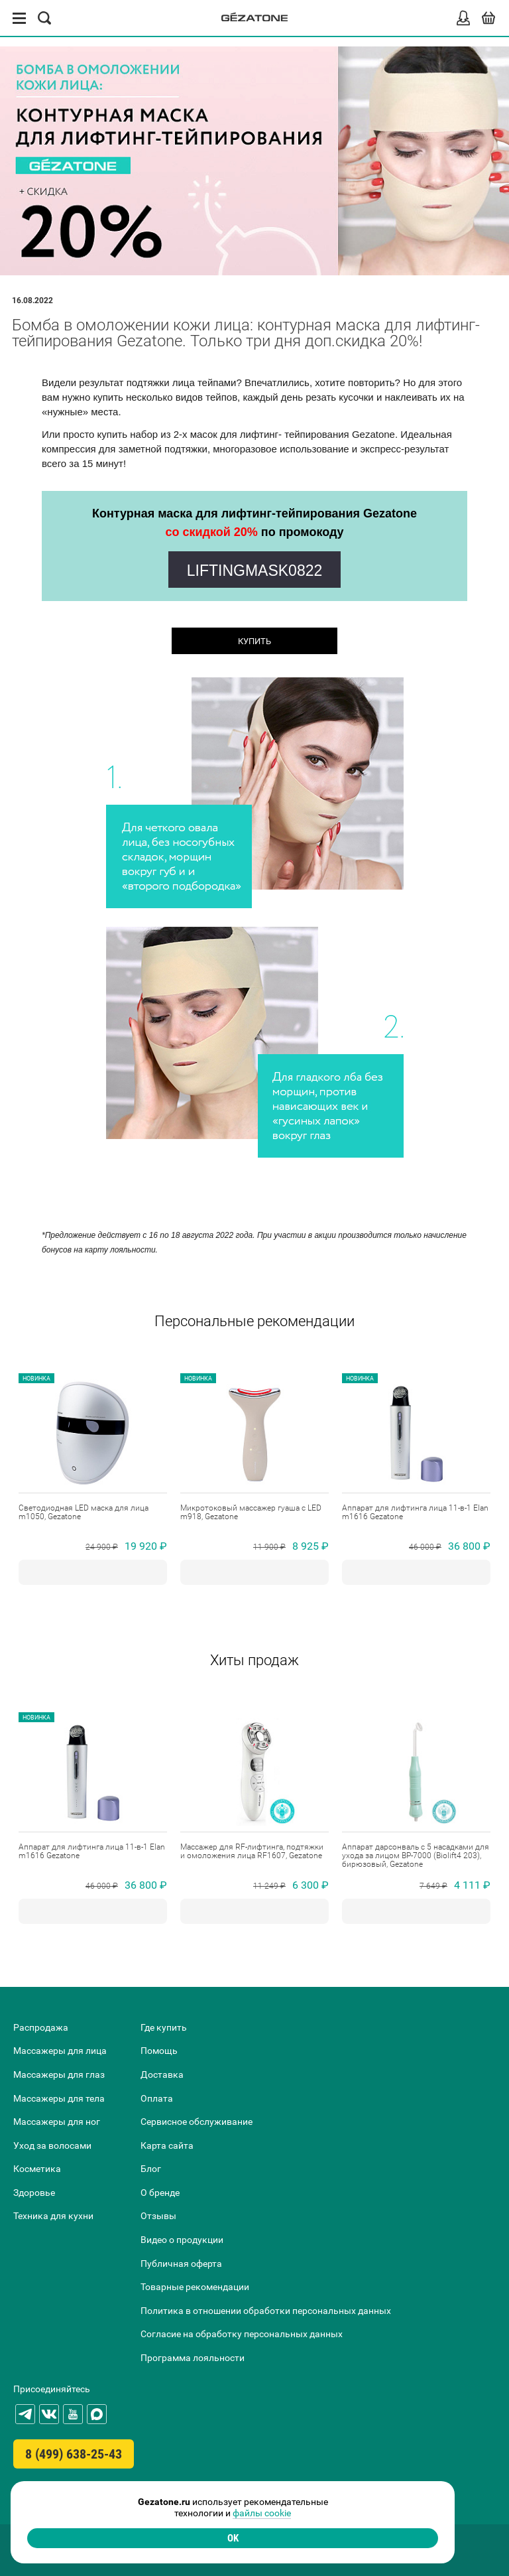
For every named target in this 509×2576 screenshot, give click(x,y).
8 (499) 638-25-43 (73, 2454)
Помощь (159, 2050)
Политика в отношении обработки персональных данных (266, 2310)
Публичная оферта (181, 2263)
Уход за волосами (52, 2145)
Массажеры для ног (56, 2121)
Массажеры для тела (59, 2098)
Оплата (157, 2098)
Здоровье (34, 2192)
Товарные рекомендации (195, 2286)
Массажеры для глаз (59, 2074)
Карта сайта (167, 2145)
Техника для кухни (53, 2215)
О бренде (160, 2192)
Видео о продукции (182, 2239)
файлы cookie (262, 2513)
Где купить (164, 2027)
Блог (151, 2168)
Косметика (37, 2168)
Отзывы (158, 2215)
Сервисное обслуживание (197, 2121)
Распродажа (40, 2027)
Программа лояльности (193, 2357)
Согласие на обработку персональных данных (242, 2334)
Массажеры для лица (60, 2050)
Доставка (162, 2074)
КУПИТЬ (254, 641)
